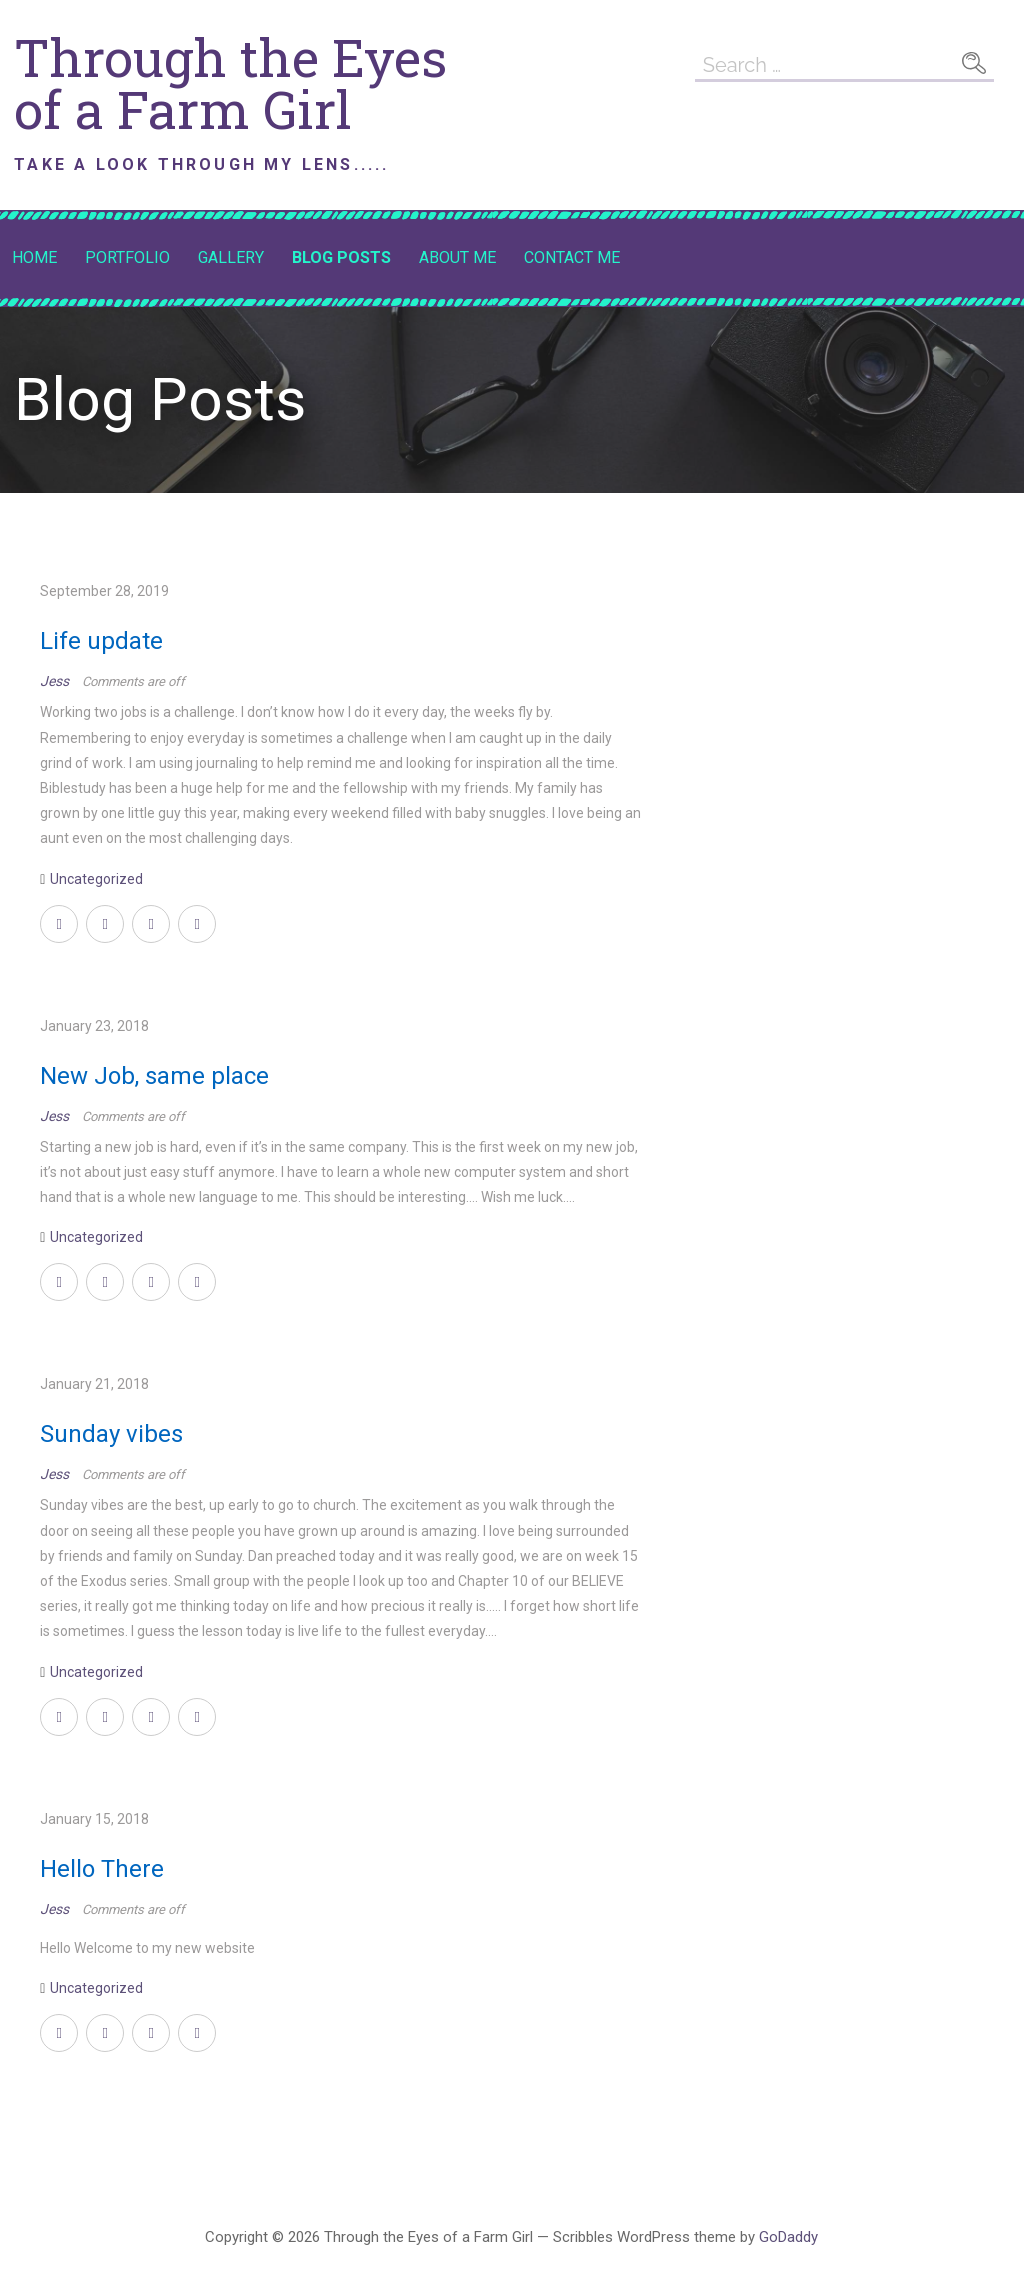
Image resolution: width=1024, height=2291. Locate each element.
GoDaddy (788, 2237)
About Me (457, 257)
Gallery (231, 257)
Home (34, 257)
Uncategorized (96, 879)
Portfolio (127, 257)
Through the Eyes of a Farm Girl (230, 83)
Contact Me (572, 257)
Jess (56, 681)
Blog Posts (341, 257)
